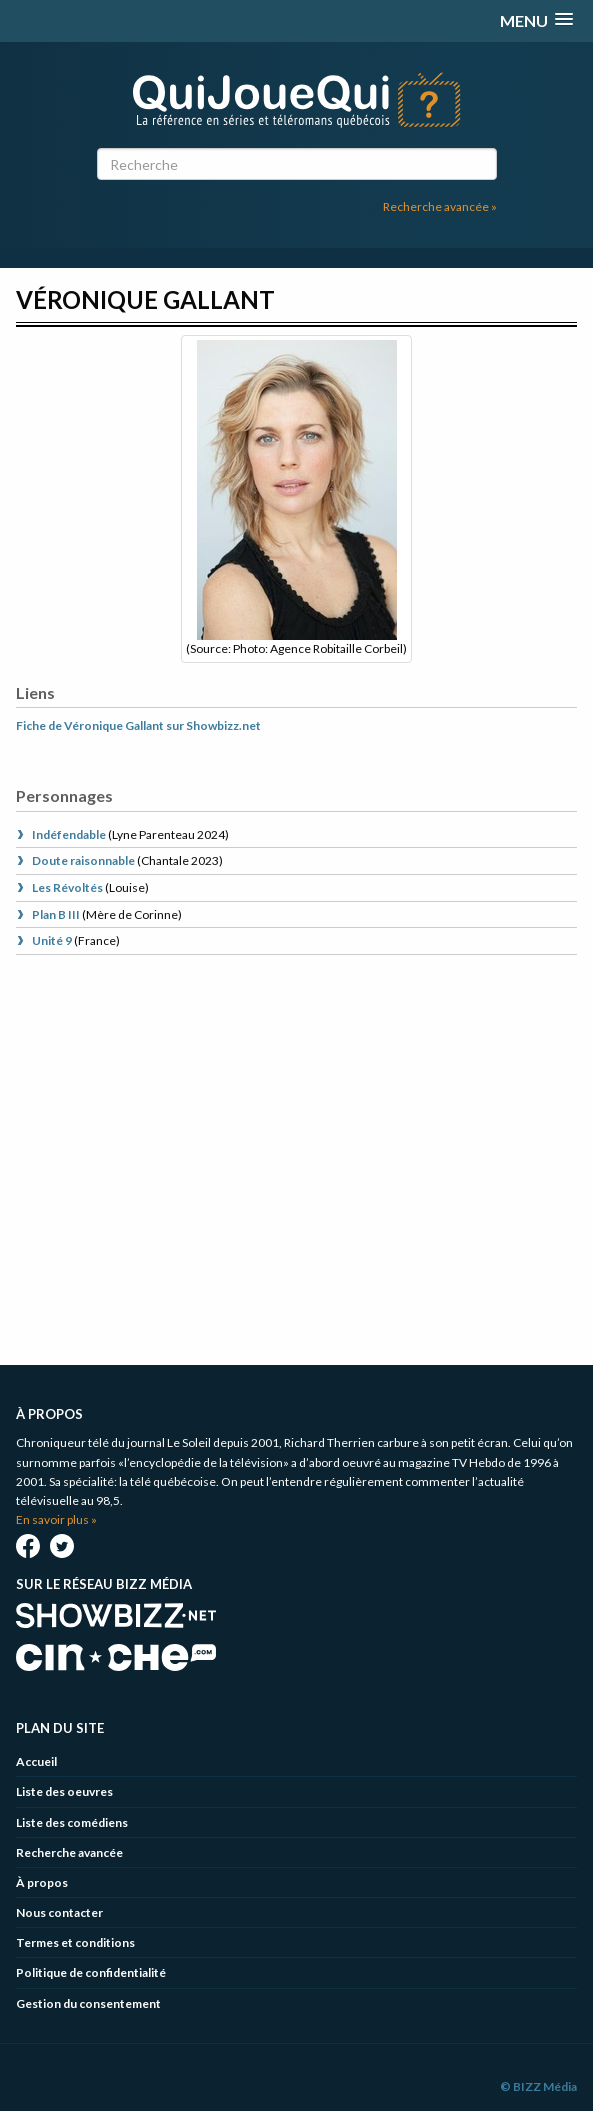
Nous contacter (59, 1912)
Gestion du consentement (88, 2003)
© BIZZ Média (538, 2086)
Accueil (36, 1761)
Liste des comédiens (72, 1822)
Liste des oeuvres (64, 1791)
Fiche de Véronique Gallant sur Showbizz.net (138, 725)
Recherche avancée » (440, 206)
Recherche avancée (69, 1852)
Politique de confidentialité (91, 1972)
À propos (42, 1882)
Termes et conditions (75, 1942)
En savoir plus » (56, 1519)
